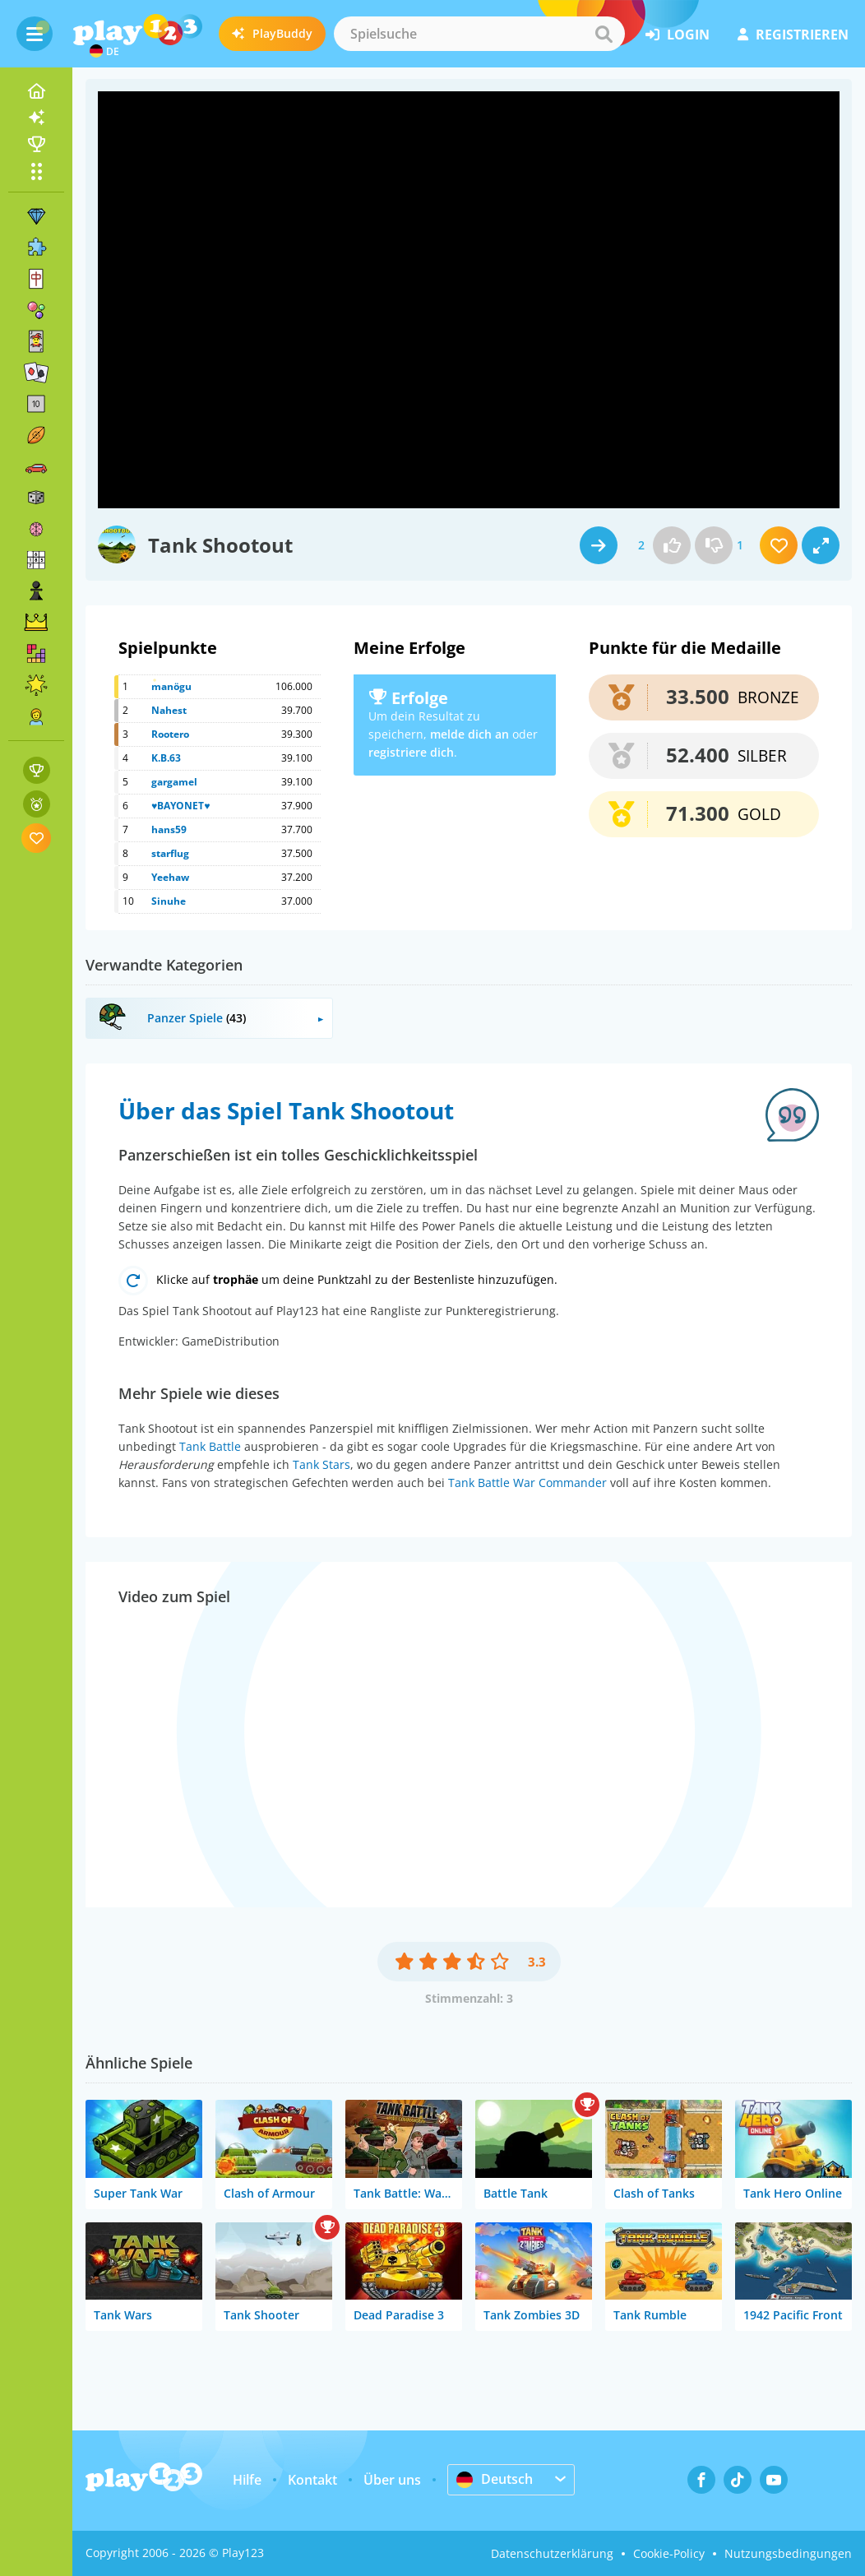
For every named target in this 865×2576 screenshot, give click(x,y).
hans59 (169, 829)
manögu (171, 686)
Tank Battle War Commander (527, 1482)
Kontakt (312, 2480)
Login (677, 34)
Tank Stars (321, 1464)
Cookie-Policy (669, 2553)
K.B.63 (166, 758)
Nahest (169, 710)
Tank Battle (210, 1446)
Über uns (392, 2480)
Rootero (170, 734)
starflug (170, 853)
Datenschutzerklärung (552, 2553)
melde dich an (469, 734)
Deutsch (494, 2479)
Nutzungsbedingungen (788, 2553)
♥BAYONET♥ (180, 806)
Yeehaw (170, 877)
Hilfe (247, 2480)
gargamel (174, 782)
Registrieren (793, 34)
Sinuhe (168, 901)
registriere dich (411, 752)
